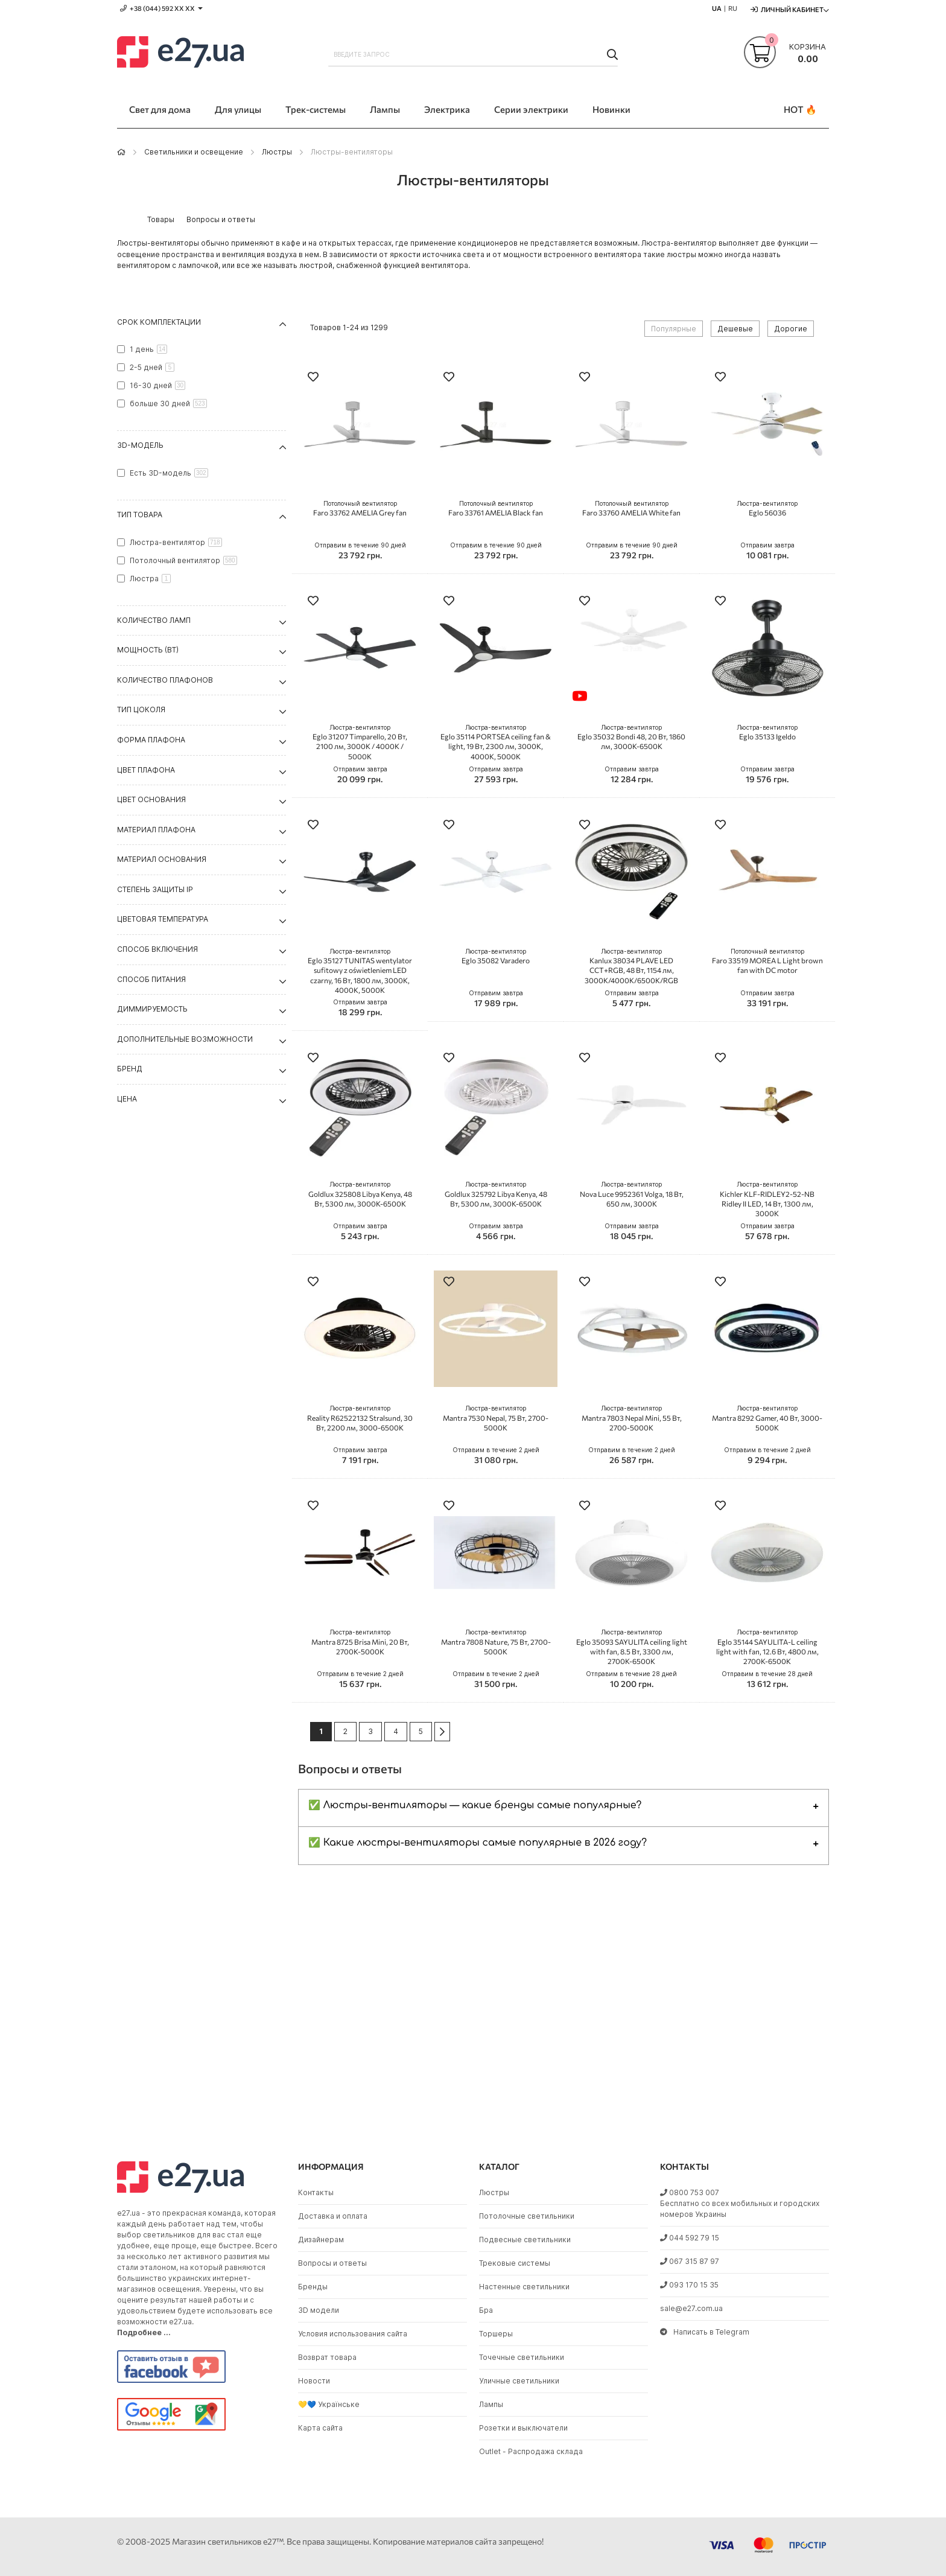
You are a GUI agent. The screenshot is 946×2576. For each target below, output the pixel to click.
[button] (313, 378)
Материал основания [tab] (161, 859)
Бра (486, 2310)
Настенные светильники (524, 2286)
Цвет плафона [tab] (146, 769)
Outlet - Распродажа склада (531, 2451)
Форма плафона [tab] (151, 739)
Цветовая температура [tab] (162, 918)
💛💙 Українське (329, 2404)
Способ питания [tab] (151, 979)
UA (717, 8)
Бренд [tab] (129, 1068)
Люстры (277, 151)
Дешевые (735, 328)
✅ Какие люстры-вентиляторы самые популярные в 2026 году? (477, 1842)
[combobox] (473, 54)
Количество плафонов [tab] (165, 679)
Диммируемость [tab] (152, 1008)
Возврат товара (327, 2357)
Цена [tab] (127, 1098)
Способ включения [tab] (157, 949)
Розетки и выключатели (523, 2427)
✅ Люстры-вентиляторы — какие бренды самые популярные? (474, 1805)
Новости (314, 2380)
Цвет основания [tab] (151, 799)
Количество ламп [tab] (154, 620)
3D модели (318, 2310)
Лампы (491, 2404)
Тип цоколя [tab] (141, 709)
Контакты (316, 2192)
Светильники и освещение (193, 151)
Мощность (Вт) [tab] (148, 649)
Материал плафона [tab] (156, 829)
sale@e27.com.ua (691, 2308)
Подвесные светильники (525, 2239)
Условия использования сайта (352, 2333)
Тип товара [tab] (139, 514)
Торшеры (496, 2333)
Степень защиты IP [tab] (155, 889)
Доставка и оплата (332, 2216)
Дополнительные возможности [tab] (185, 1039)
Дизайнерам (321, 2239)
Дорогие (790, 328)
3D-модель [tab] (140, 445)
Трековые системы (514, 2263)
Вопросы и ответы (332, 2263)
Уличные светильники (519, 2380)
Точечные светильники (521, 2357)
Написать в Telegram (704, 2331)
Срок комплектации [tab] (159, 322)
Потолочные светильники (526, 2216)
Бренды (313, 2286)
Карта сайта (320, 2427)
